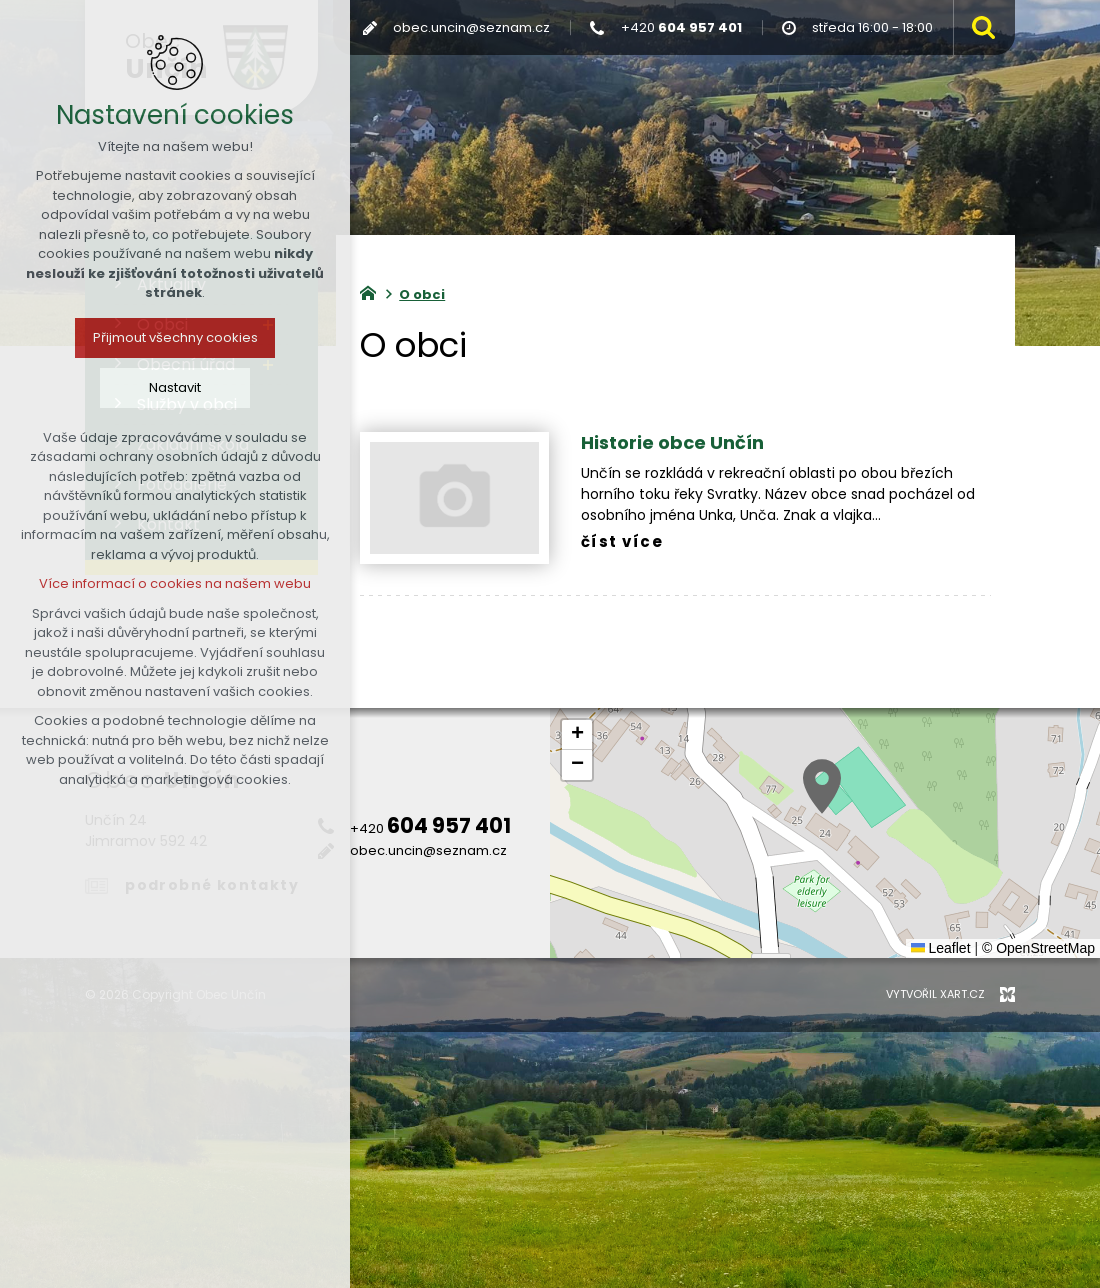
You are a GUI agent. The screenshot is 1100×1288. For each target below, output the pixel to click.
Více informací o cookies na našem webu (175, 583)
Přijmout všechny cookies (175, 337)
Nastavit (175, 387)
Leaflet (941, 948)
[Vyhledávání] (979, 27)
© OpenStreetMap (1038, 948)
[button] (822, 786)
